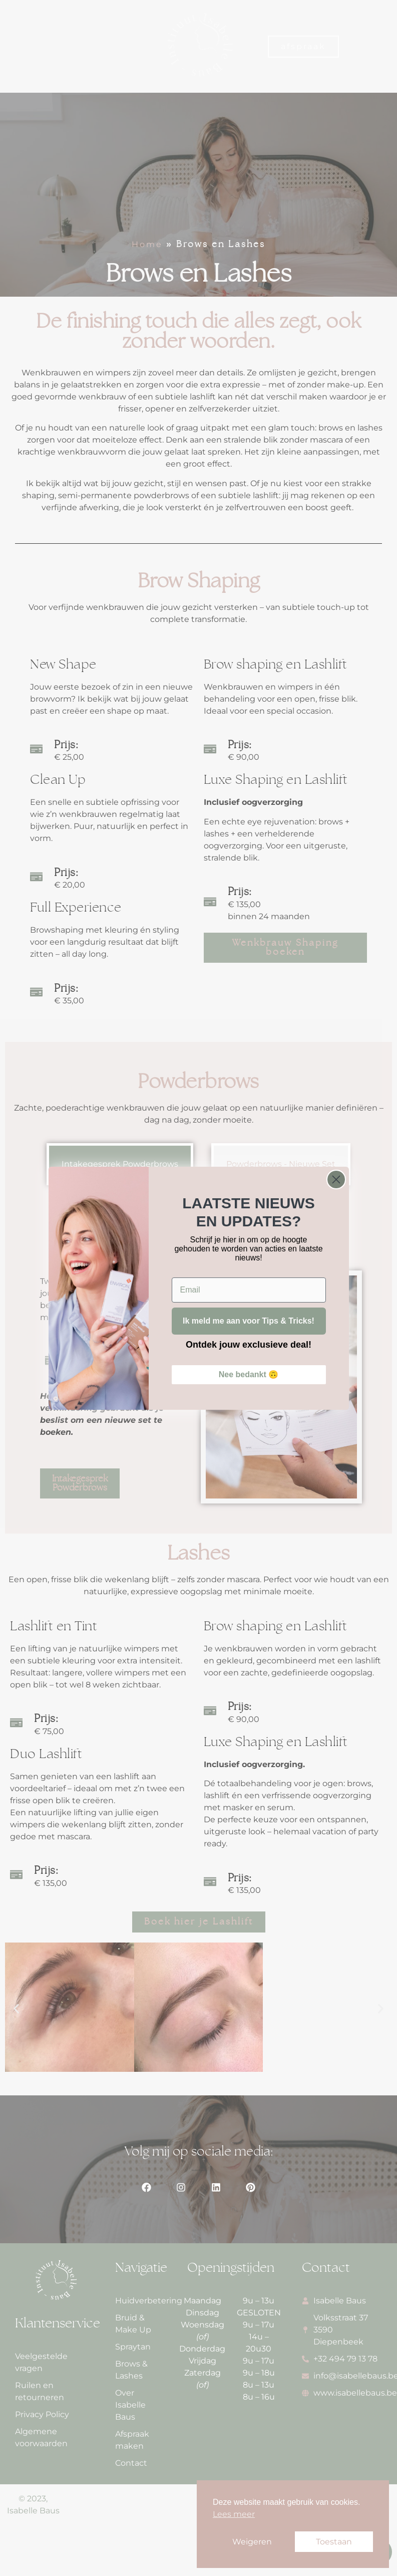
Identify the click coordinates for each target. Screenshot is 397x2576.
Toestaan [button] (334, 2541)
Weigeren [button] (252, 2541)
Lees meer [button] (234, 2514)
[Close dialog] (336, 1179)
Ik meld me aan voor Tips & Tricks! (248, 1321)
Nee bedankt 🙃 (249, 1374)
